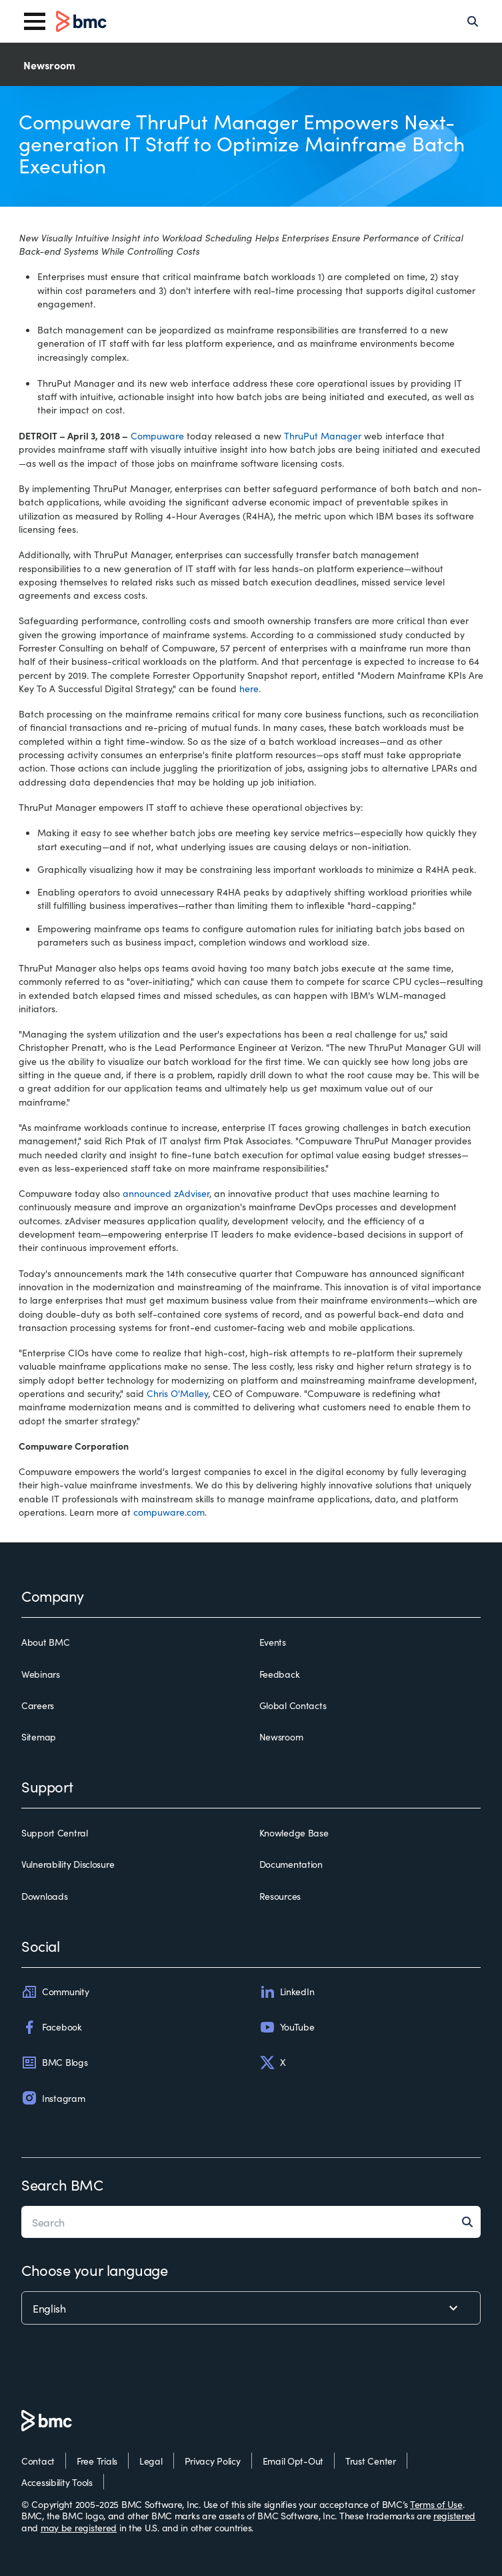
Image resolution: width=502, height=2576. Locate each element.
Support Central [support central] (54, 1833)
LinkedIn (287, 1992)
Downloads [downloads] (44, 1896)
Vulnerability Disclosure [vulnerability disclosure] (67, 1864)
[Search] (472, 21)
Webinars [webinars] (40, 1674)
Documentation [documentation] (291, 1864)
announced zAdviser (166, 1193)
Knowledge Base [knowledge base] (294, 1833)
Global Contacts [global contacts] (293, 1706)
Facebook (51, 2027)
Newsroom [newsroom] (281, 1737)
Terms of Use (436, 2504)
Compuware (157, 435)
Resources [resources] (280, 1896)
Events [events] (272, 1642)
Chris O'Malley (177, 1393)
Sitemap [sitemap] (38, 1737)
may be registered (79, 2527)
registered (454, 2515)
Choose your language (94, 2269)
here (249, 688)
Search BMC (62, 2184)
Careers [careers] (37, 1706)
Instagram (53, 2098)
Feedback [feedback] (279, 1674)
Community (55, 1992)
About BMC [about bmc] (45, 1642)
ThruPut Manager (322, 435)
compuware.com (169, 1511)
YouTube (287, 2027)
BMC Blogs (54, 2063)
